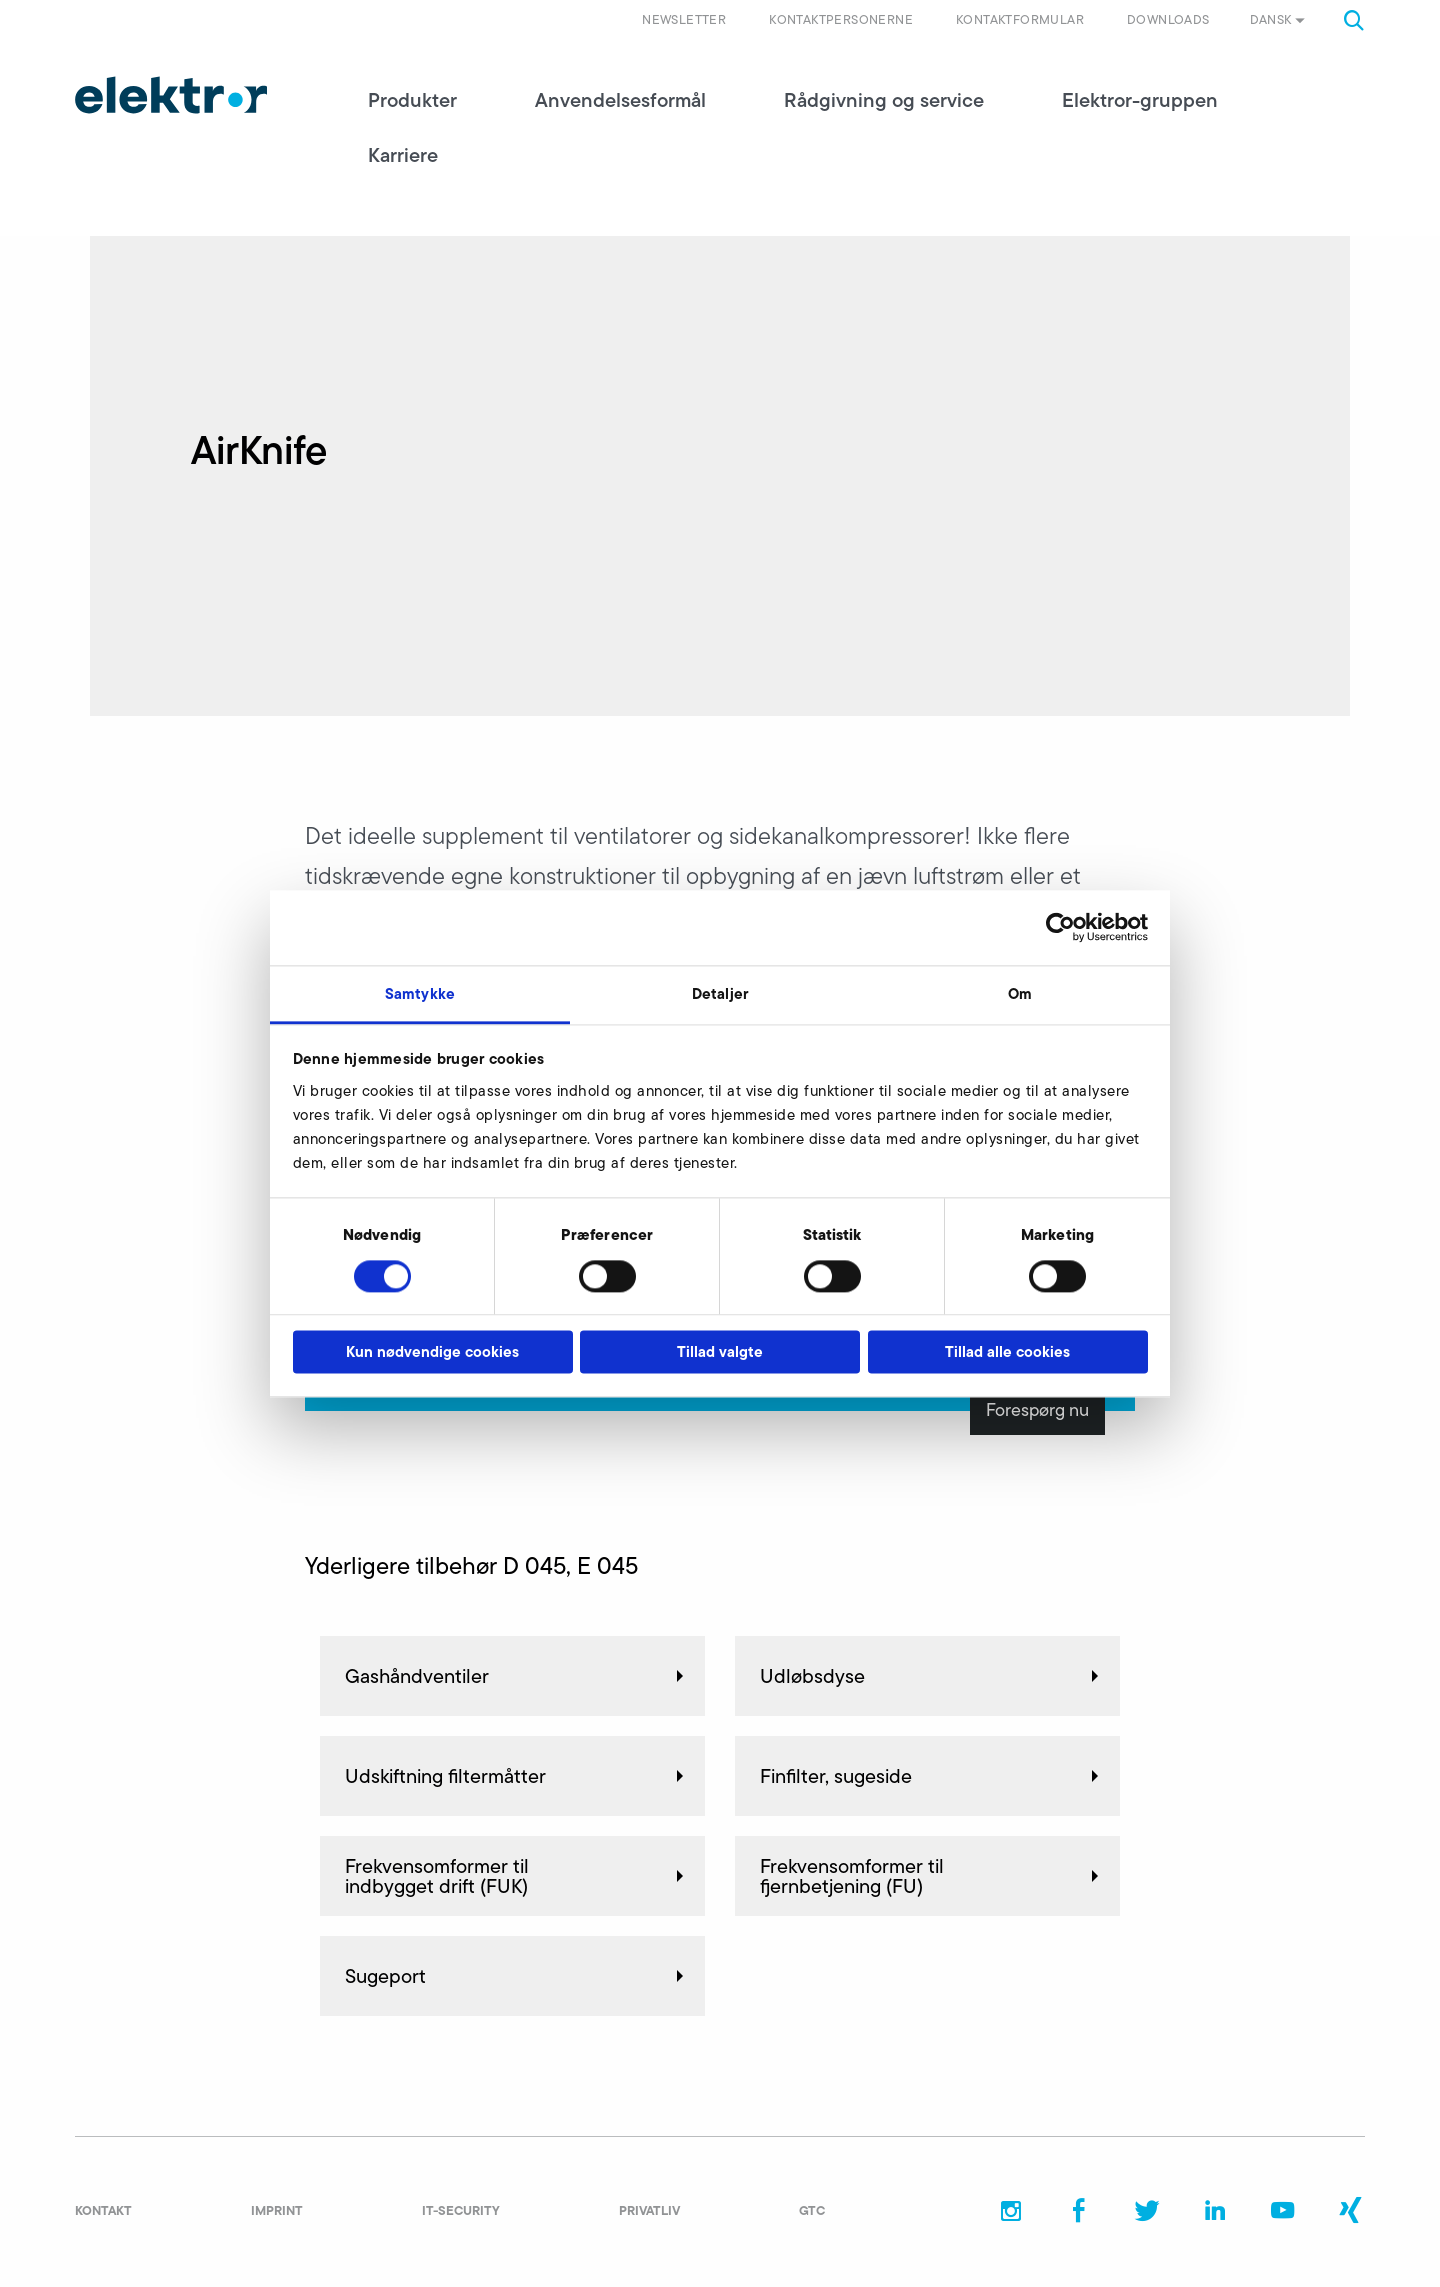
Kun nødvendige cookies (432, 1352)
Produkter (412, 100)
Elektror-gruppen (1140, 100)
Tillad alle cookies (1007, 1352)
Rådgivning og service (884, 100)
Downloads (1168, 19)
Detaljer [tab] (720, 993)
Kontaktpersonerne (841, 19)
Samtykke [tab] (420, 993)
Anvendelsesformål (620, 100)
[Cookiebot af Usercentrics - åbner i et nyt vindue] (1060, 927)
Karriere (403, 155)
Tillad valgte (720, 1352)
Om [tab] (1020, 993)
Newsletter (684, 19)
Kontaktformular (1020, 19)
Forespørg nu (1037, 1410)
